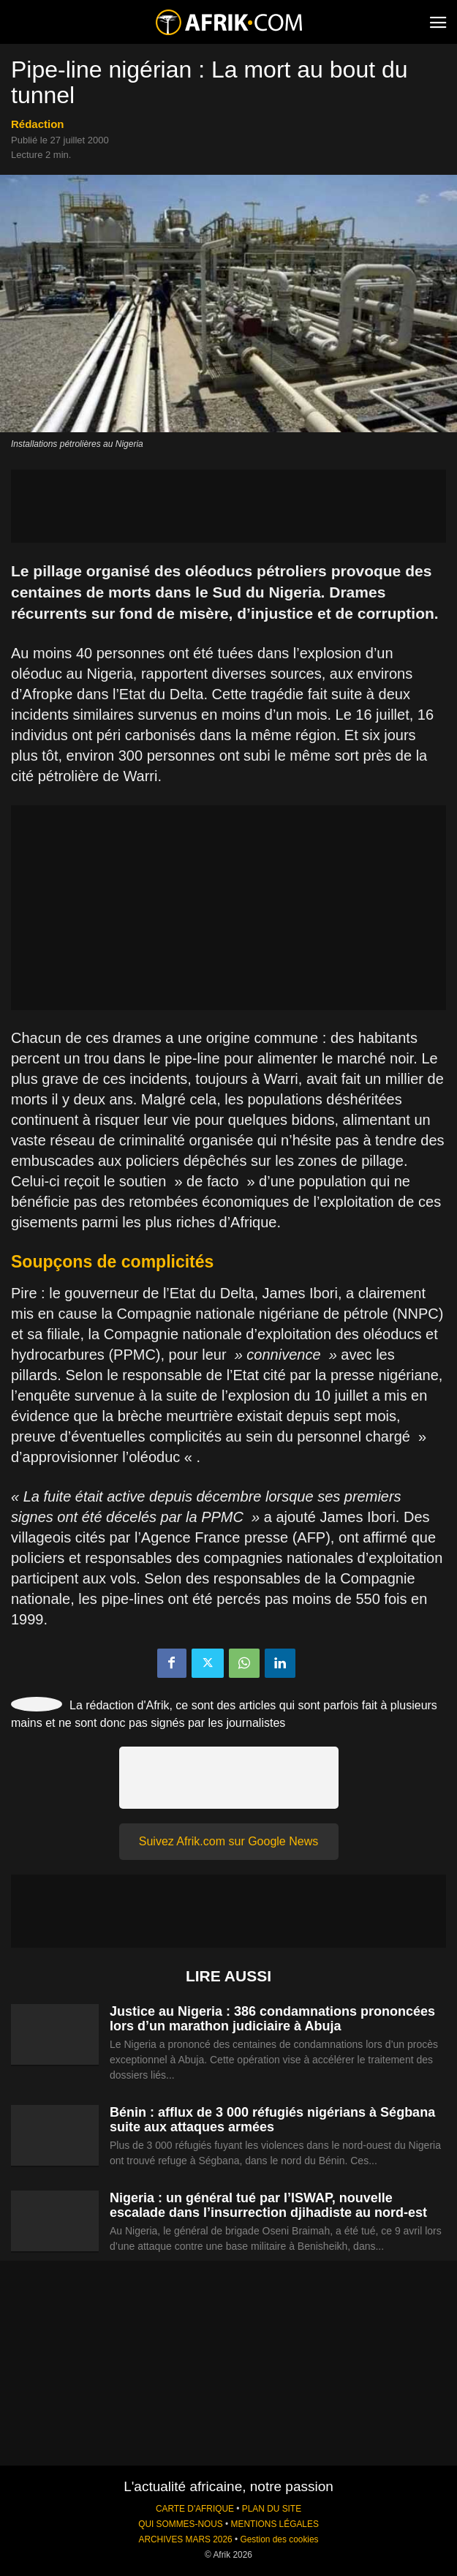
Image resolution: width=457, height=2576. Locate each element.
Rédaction (37, 124)
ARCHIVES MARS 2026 (185, 2539)
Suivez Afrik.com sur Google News (228, 1841)
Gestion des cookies (279, 2539)
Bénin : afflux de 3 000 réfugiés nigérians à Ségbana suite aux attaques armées (272, 2119)
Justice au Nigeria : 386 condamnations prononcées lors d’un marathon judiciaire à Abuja (272, 2018)
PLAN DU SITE (271, 2509)
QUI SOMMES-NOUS (180, 2524)
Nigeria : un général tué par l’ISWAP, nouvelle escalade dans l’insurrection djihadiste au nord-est (268, 2205)
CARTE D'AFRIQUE (195, 2509)
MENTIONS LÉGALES (275, 2524)
